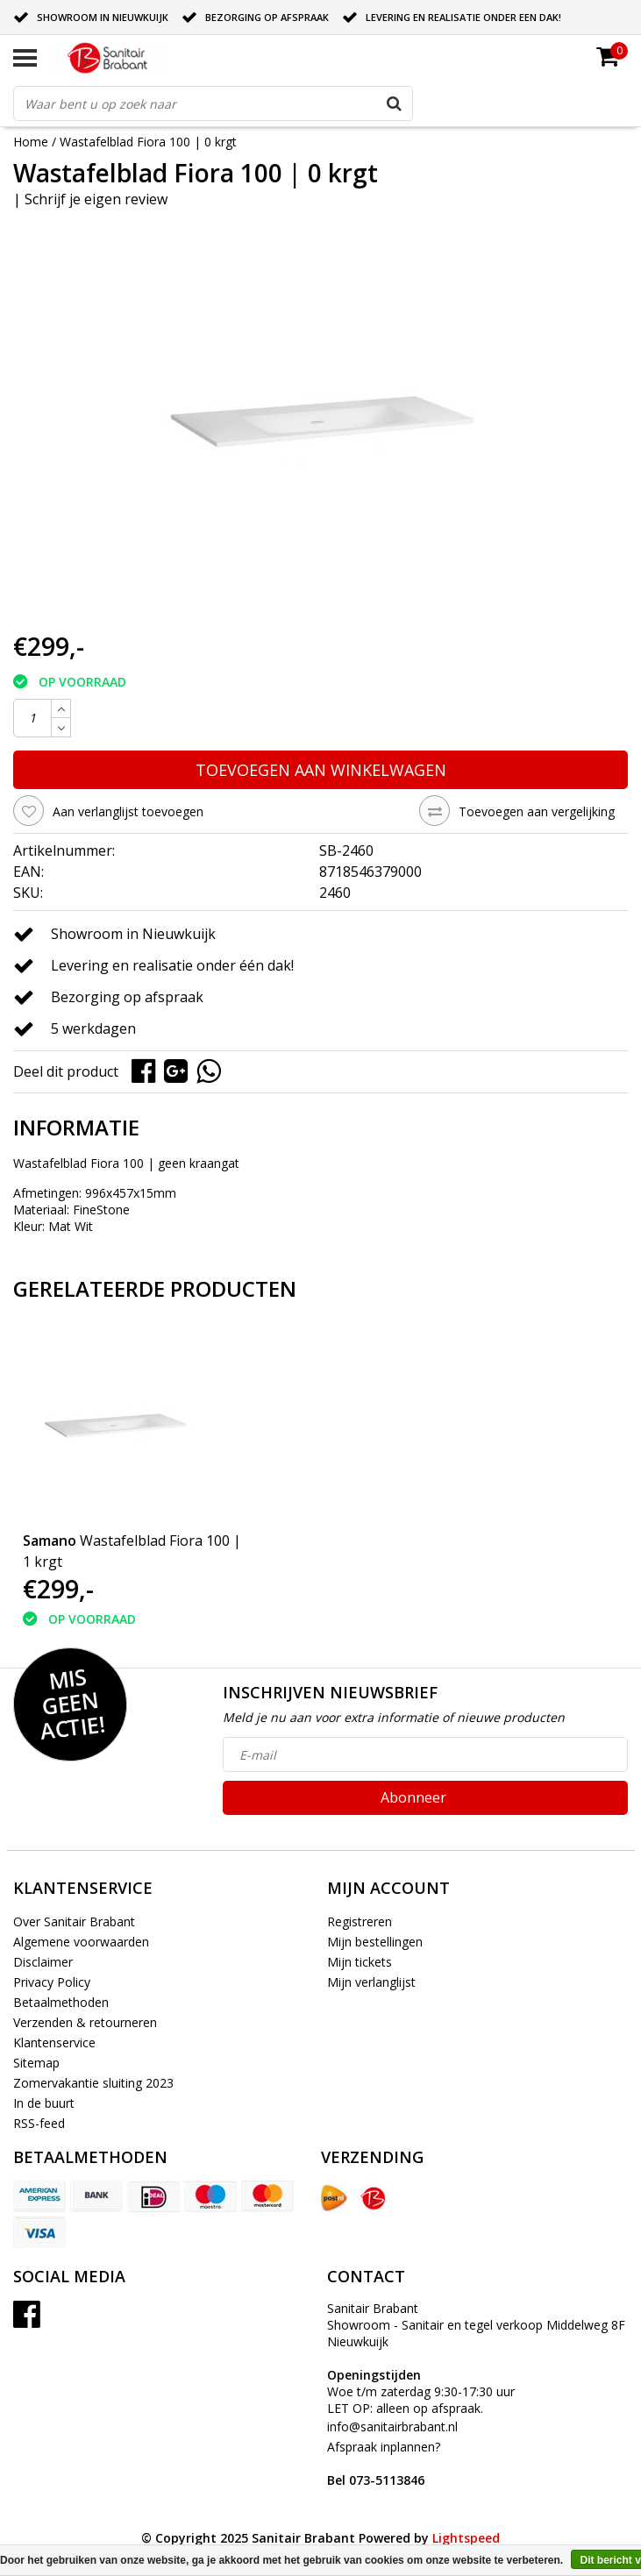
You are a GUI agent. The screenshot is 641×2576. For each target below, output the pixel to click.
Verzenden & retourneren (85, 2022)
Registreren (359, 1921)
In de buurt (44, 2103)
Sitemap (36, 2062)
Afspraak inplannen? (383, 2463)
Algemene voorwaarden (81, 1941)
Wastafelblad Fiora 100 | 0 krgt (148, 141)
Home (30, 141)
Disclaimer (43, 1961)
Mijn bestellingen (375, 1941)
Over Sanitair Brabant (74, 1921)
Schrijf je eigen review (96, 199)
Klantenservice (54, 2042)
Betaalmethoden (61, 2002)
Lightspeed (466, 2538)
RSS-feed (39, 2123)
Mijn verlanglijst (371, 1982)
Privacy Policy (51, 1982)
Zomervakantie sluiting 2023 (93, 2082)
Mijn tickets (359, 1961)
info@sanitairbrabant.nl (392, 2426)
